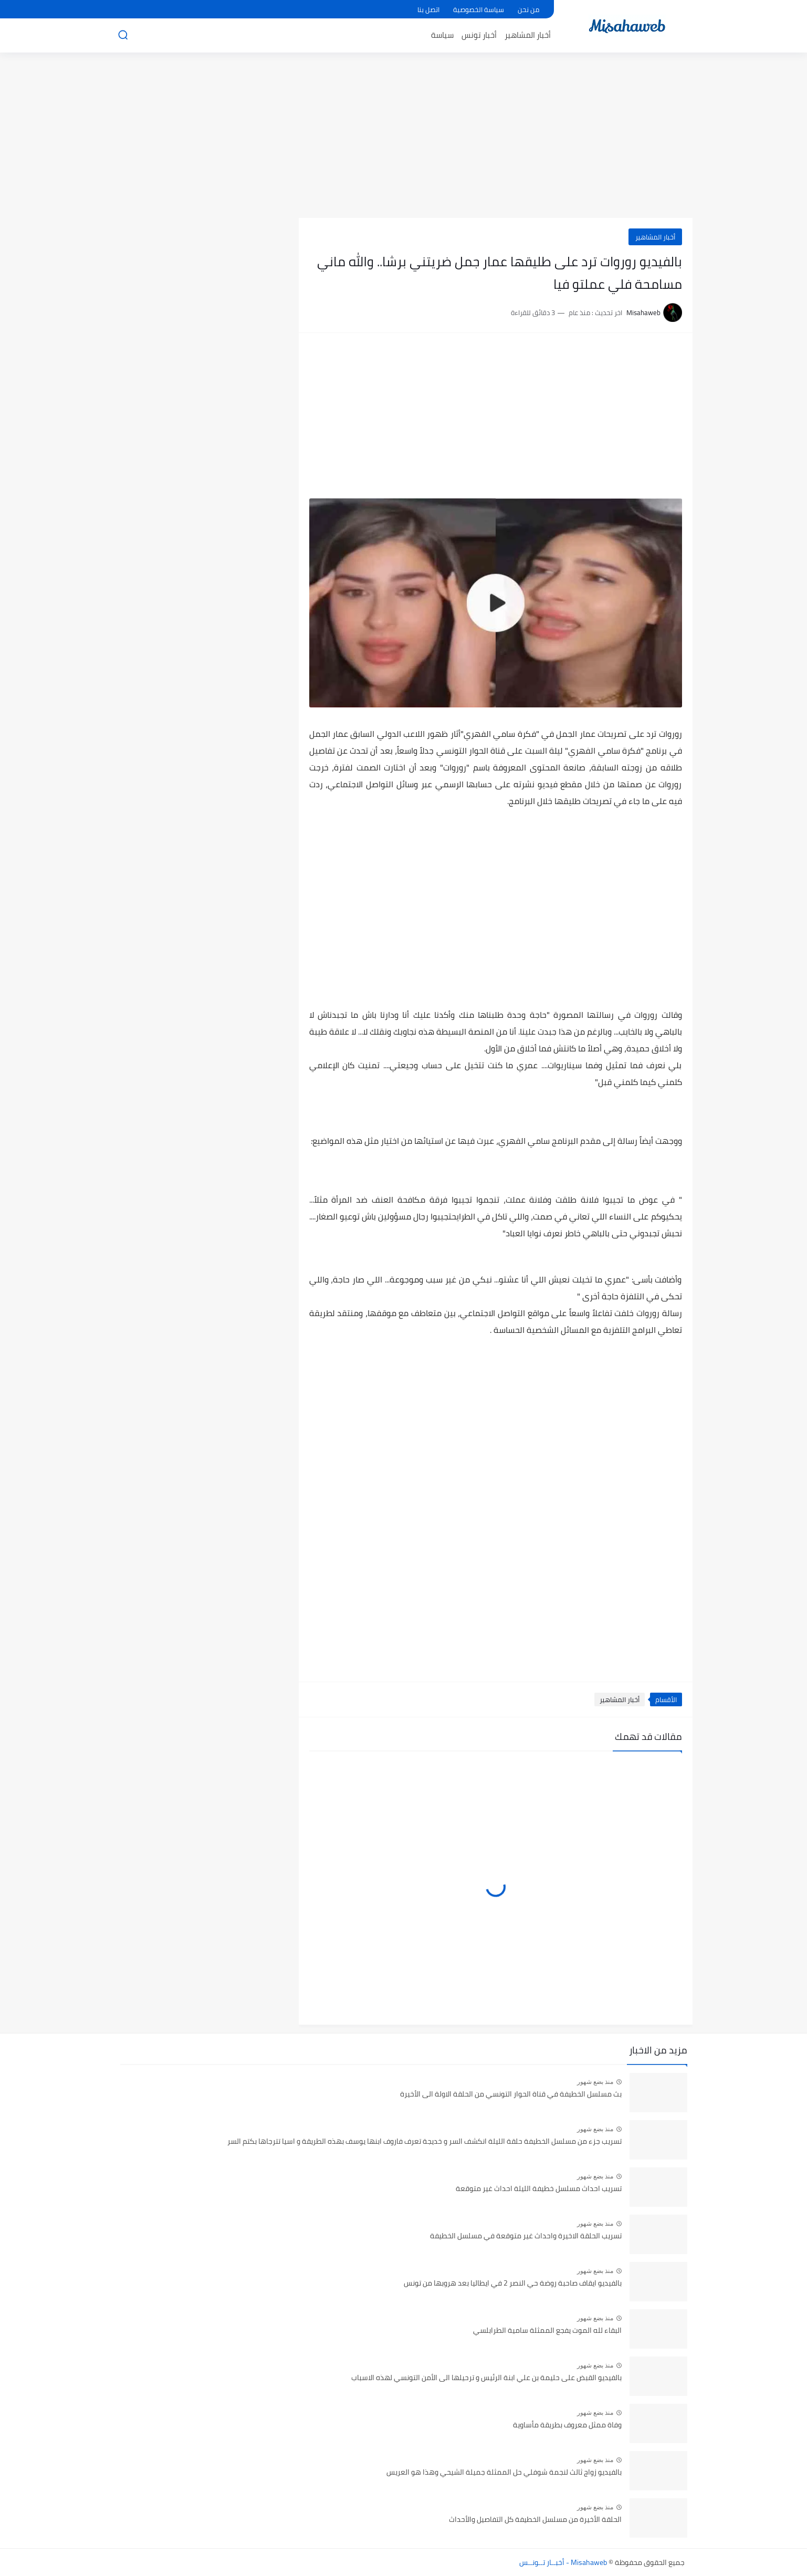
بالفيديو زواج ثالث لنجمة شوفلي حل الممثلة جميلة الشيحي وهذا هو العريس (504, 2472)
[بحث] (123, 35)
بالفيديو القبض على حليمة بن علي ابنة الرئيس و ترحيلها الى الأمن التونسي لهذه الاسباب (486, 2378)
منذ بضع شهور (595, 2081)
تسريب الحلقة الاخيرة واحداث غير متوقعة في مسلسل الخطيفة (526, 2236)
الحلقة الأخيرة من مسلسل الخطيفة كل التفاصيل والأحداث (535, 2520)
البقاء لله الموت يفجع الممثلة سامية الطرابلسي (547, 2330)
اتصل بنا (428, 9)
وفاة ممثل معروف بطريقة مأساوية (567, 2425)
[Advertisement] (404, 136)
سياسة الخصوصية (478, 9)
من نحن (528, 9)
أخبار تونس (479, 35)
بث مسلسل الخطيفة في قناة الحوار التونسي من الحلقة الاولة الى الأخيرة (511, 2094)
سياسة (442, 35)
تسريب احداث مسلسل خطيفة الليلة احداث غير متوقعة (539, 2189)
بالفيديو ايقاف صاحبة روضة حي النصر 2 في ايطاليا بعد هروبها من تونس (513, 2283)
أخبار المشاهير (528, 35)
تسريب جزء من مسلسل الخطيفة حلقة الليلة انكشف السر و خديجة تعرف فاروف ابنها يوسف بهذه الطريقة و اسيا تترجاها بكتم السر (424, 2141)
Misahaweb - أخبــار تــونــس (563, 2562)
